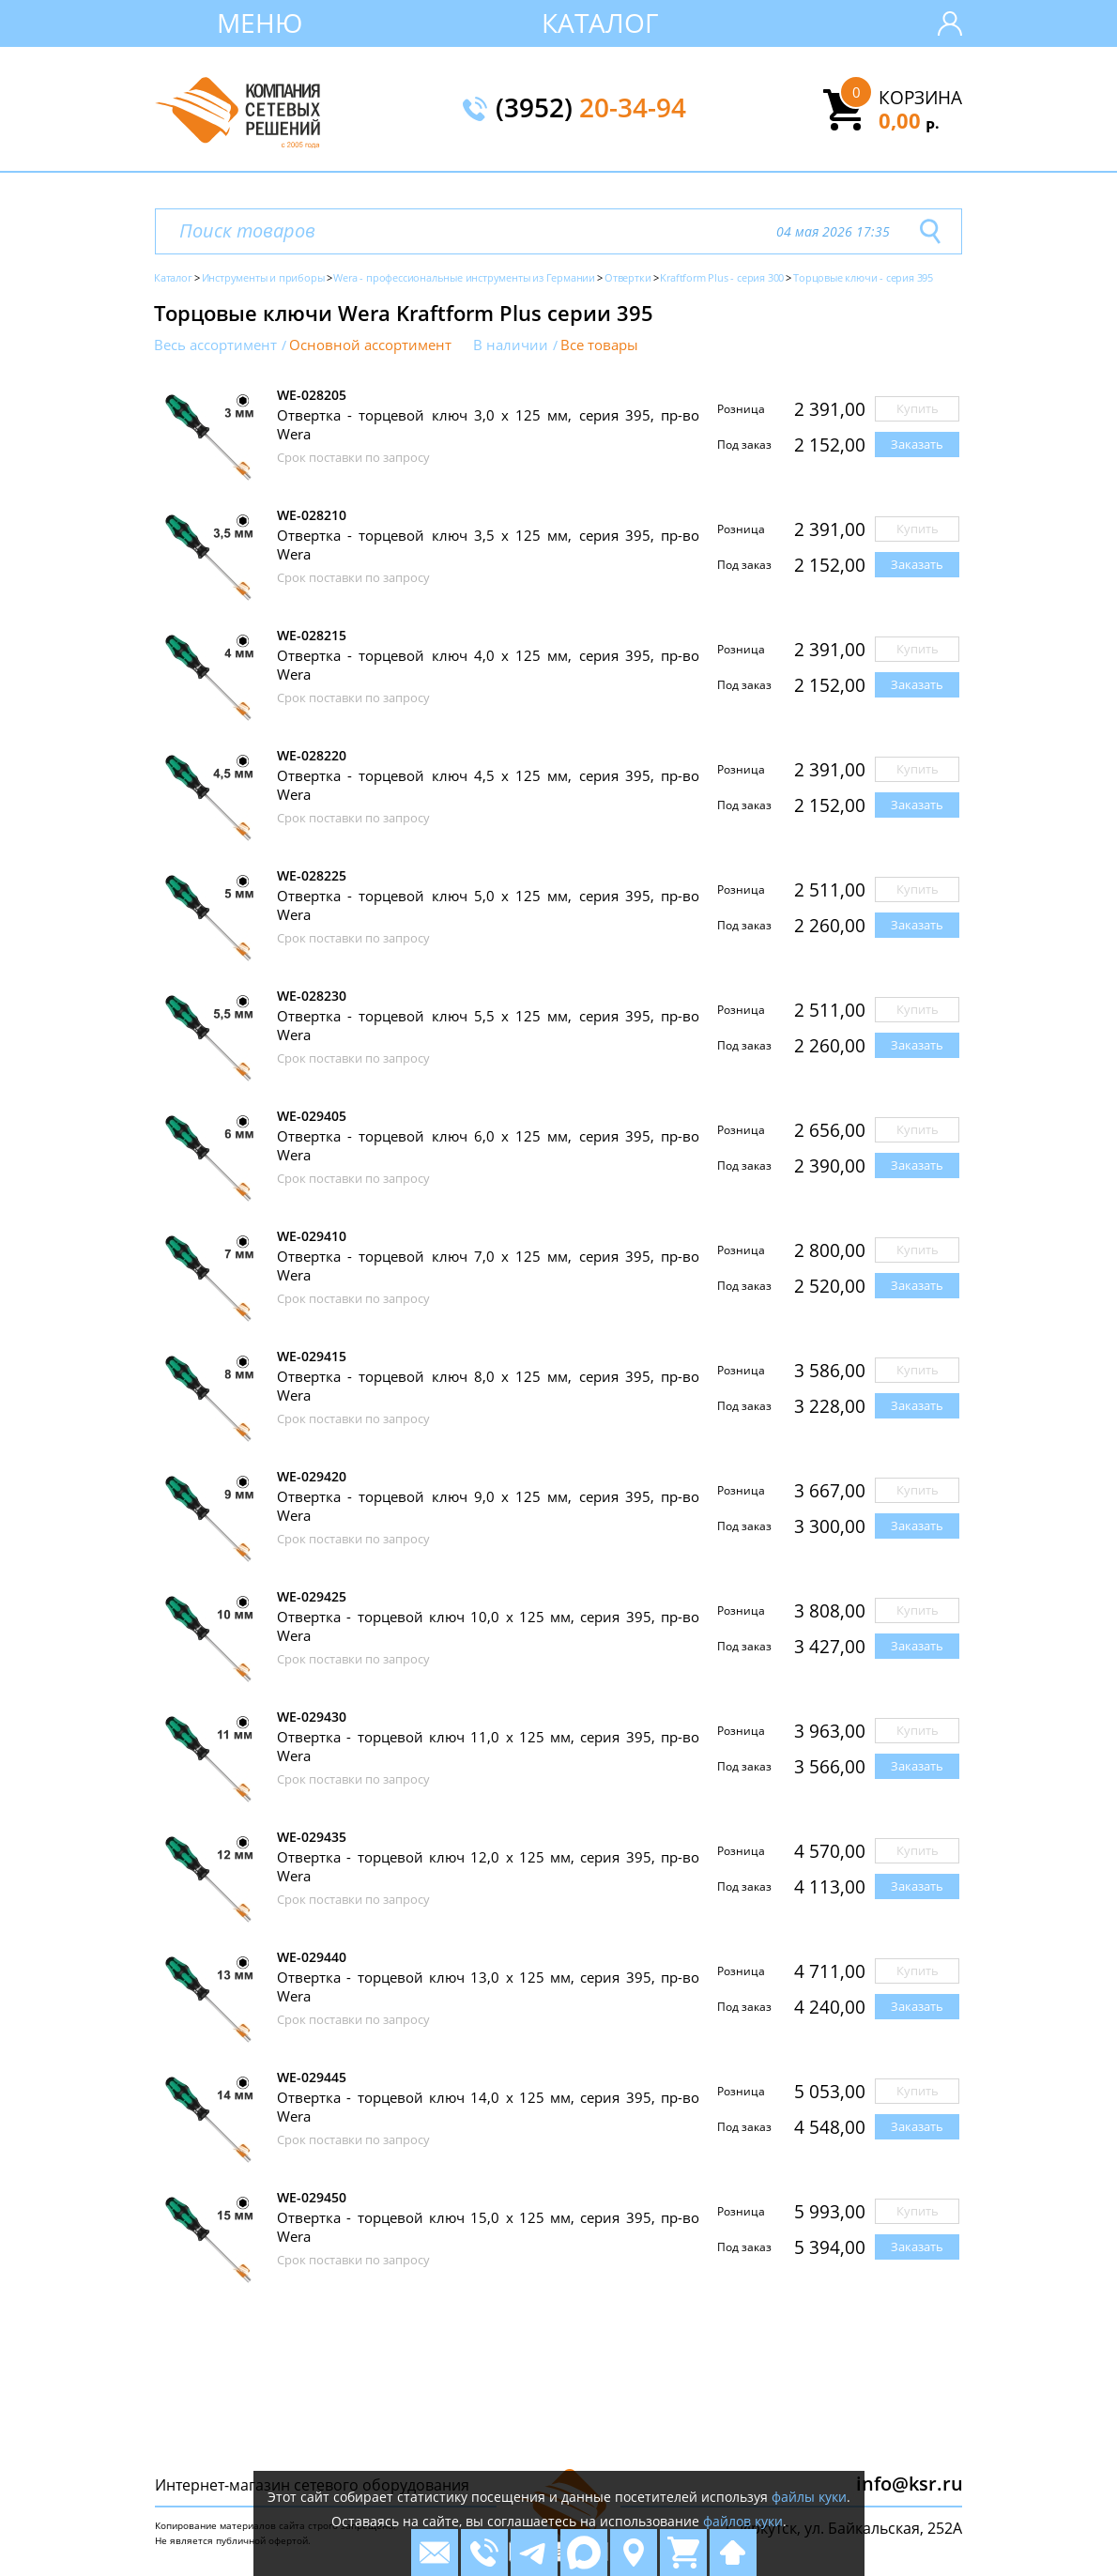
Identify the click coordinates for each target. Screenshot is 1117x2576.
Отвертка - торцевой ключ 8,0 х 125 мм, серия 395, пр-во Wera (488, 1385)
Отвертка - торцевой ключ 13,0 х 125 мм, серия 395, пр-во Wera (488, 1986)
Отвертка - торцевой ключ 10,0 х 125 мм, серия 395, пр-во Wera (488, 1626)
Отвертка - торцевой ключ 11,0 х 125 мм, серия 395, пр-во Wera (488, 1746)
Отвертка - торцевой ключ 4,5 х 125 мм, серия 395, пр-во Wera (488, 785)
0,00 (909, 120)
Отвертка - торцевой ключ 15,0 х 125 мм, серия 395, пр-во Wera (488, 2227)
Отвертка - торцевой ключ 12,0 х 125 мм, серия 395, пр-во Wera (488, 1866)
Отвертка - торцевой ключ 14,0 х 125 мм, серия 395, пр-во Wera (488, 2106)
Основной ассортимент (370, 345)
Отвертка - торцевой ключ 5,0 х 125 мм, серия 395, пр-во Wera (488, 905)
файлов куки (743, 2521)
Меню (259, 22)
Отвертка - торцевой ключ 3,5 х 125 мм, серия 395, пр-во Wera (488, 544)
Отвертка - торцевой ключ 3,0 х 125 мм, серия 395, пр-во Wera (488, 424)
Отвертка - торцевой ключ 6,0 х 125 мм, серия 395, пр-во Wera (488, 1145)
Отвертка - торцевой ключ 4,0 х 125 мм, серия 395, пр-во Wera (488, 664)
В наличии (510, 345)
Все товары (599, 345)
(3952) (591, 109)
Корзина (920, 97)
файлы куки (809, 2497)
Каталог (600, 22)
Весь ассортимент (215, 345)
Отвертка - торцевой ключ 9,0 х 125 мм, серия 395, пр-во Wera (488, 1506)
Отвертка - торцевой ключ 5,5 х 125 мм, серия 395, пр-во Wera (488, 1025)
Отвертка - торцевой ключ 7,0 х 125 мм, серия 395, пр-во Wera (488, 1265)
